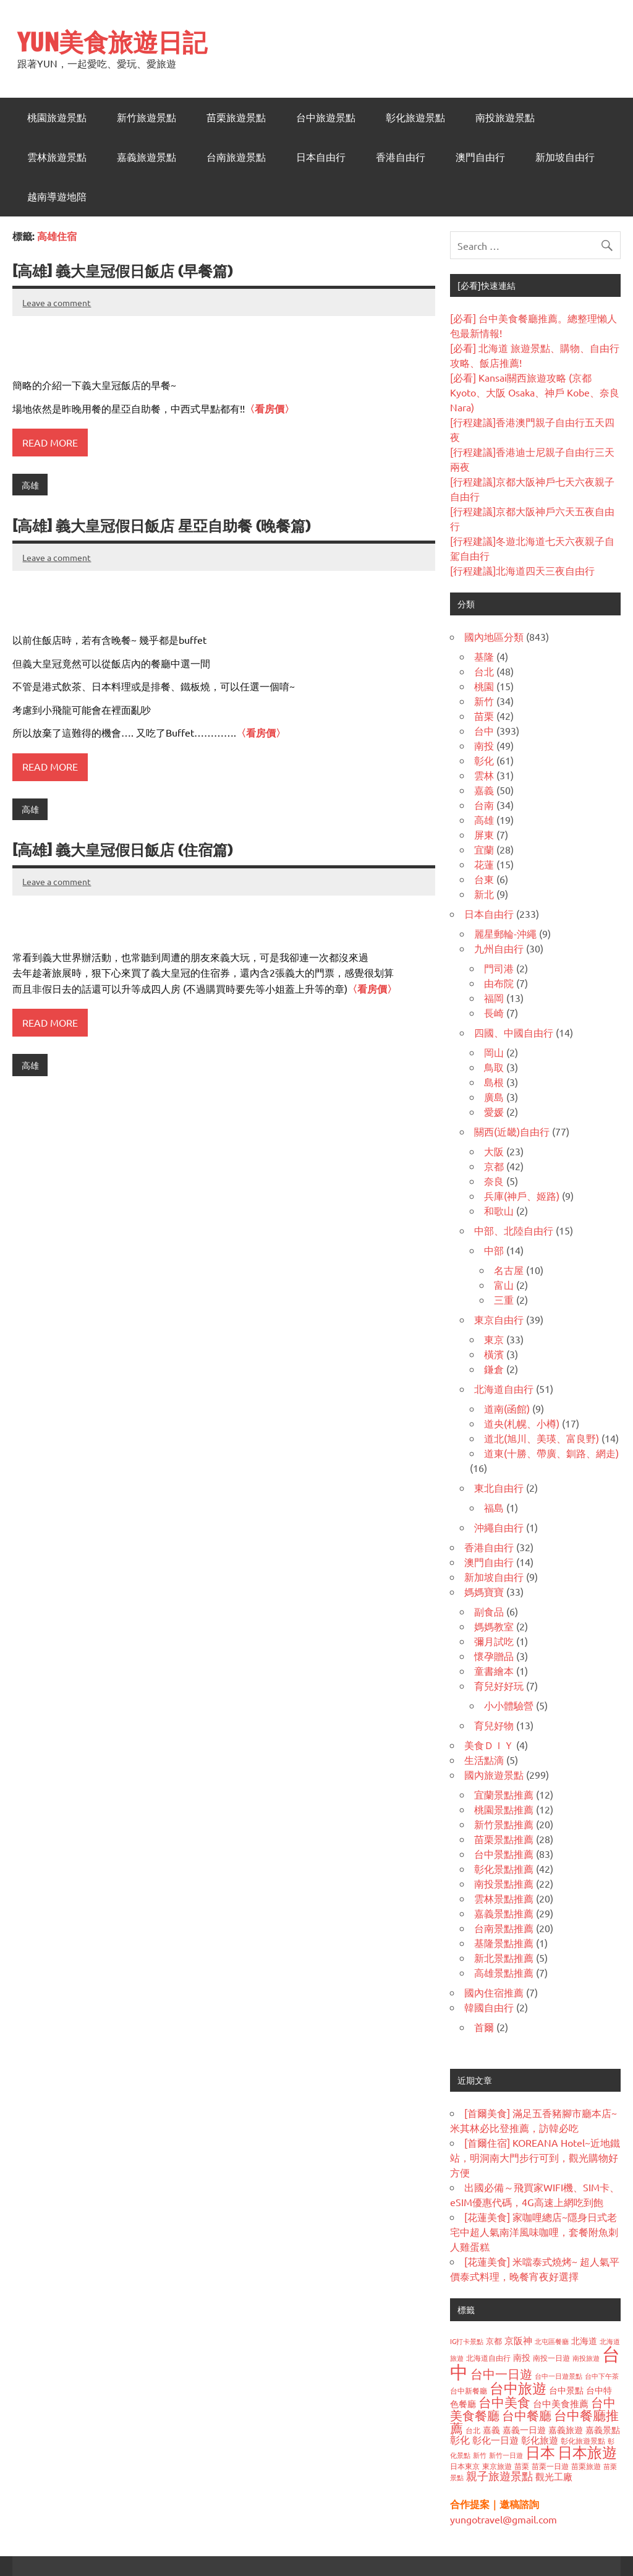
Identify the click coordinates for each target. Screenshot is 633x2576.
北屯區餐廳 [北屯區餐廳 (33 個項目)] (552, 2341)
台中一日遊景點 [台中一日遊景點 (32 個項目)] (558, 2376)
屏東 (484, 834)
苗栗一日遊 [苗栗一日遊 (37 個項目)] (550, 2466)
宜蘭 (484, 849)
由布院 (499, 983)
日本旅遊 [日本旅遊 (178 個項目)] (587, 2452)
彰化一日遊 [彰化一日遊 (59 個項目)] (495, 2439)
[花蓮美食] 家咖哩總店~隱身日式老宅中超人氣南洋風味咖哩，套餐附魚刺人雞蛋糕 (534, 2231)
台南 (484, 804)
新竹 (484, 701)
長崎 (494, 1012)
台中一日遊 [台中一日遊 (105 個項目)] (501, 2373)
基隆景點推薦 (503, 1942)
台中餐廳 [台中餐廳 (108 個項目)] (526, 2415)
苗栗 (484, 715)
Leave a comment (56, 302)
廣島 (494, 1096)
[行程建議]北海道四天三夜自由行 (522, 570)
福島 (494, 1507)
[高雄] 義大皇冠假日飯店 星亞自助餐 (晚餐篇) (161, 525)
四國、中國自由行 (513, 1032)
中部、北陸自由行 (513, 1230)
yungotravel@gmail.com (503, 2519)
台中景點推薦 (503, 1853)
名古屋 (509, 1270)
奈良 (494, 1181)
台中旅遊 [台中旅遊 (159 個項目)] (518, 2388)
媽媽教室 (494, 1626)
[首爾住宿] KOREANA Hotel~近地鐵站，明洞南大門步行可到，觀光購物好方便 (535, 2157)
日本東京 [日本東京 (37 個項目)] (465, 2466)
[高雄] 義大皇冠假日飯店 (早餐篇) (122, 270)
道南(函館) (507, 1408)
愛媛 (494, 1111)
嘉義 (484, 790)
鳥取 (494, 1067)
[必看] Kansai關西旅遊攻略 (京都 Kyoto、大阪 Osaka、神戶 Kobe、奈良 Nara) (534, 392)
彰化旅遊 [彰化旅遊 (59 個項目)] (539, 2439)
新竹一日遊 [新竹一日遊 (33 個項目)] (506, 2455)
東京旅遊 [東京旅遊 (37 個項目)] (497, 2466)
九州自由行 (499, 948)
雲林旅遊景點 (57, 157)
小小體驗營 (508, 1705)
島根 (494, 1082)
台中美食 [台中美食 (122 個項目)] (504, 2402)
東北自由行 (499, 1487)
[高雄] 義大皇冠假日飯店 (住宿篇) (122, 849)
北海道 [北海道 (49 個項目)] (584, 2340)
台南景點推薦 (503, 1928)
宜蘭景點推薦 (503, 1794)
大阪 (494, 1151)
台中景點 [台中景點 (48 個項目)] (566, 2389)
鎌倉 (494, 1369)
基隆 (484, 656)
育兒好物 (494, 1725)
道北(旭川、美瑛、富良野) (541, 1438)
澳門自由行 (480, 157)
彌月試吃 (494, 1641)
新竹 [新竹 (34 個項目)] (479, 2455)
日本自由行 (321, 157)
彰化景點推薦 (503, 1868)
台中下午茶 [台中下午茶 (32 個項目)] (602, 2376)
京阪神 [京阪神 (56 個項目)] (518, 2340)
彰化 (484, 760)
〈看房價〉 (269, 408)
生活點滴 (484, 1759)
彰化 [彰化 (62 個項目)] (460, 2439)
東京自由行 (499, 1319)
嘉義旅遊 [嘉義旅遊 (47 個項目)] (565, 2429)
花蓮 (484, 864)
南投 (484, 745)
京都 (494, 1166)
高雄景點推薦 (503, 1972)
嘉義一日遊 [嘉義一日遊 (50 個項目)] (524, 2429)
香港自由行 (400, 157)
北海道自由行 (503, 1388)
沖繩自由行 (499, 1527)
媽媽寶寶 (484, 1591)
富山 (504, 1284)
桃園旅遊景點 (57, 117)
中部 (494, 1250)
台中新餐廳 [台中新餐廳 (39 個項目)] (468, 2390)
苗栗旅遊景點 (236, 117)
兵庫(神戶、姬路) (521, 1195)
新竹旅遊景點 (146, 117)
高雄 (30, 484)
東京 (494, 1339)
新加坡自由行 (565, 157)
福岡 (494, 997)
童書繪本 (494, 1670)
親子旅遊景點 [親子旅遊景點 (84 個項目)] (499, 2475)
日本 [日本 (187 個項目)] (540, 2452)
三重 (504, 1299)
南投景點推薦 (503, 1883)
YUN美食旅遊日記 (112, 41)
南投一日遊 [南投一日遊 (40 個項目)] (551, 2358)
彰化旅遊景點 (415, 117)
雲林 (484, 775)
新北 (484, 894)
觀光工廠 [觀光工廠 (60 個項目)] (553, 2476)
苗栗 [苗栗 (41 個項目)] (521, 2466)
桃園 (484, 686)
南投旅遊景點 (505, 117)
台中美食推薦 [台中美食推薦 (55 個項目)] (560, 2403)
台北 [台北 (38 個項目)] (472, 2430)
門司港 (499, 968)
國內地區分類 (494, 636)
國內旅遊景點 (494, 1774)
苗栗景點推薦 (503, 1839)
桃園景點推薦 (503, 1809)
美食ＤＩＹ (489, 1745)
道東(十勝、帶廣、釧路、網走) (551, 1453)
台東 (484, 879)
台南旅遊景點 (236, 157)
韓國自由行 (489, 2007)
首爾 (484, 2027)
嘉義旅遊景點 (146, 157)
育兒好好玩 (499, 1685)
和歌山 (499, 1210)
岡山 (494, 1052)
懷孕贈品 (494, 1656)
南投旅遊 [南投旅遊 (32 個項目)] (586, 2358)
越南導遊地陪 (57, 196)
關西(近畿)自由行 (512, 1131)
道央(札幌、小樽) (521, 1423)
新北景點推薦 (503, 1957)
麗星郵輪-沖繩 (505, 933)
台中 (484, 730)
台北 (484, 671)
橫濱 (494, 1354)
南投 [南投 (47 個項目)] (521, 2357)
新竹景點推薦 (503, 1824)
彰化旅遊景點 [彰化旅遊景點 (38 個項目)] (583, 2440)
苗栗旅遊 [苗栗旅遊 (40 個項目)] (586, 2466)
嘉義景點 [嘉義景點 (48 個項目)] (602, 2429)
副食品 (489, 1611)
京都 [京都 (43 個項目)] (494, 2340)
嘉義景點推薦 (503, 1913)
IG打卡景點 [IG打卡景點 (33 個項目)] (466, 2341)
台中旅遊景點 (325, 117)
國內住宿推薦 (494, 1992)
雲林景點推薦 (503, 1898)
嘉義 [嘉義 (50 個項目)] (491, 2429)
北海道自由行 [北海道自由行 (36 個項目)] (488, 2358)
